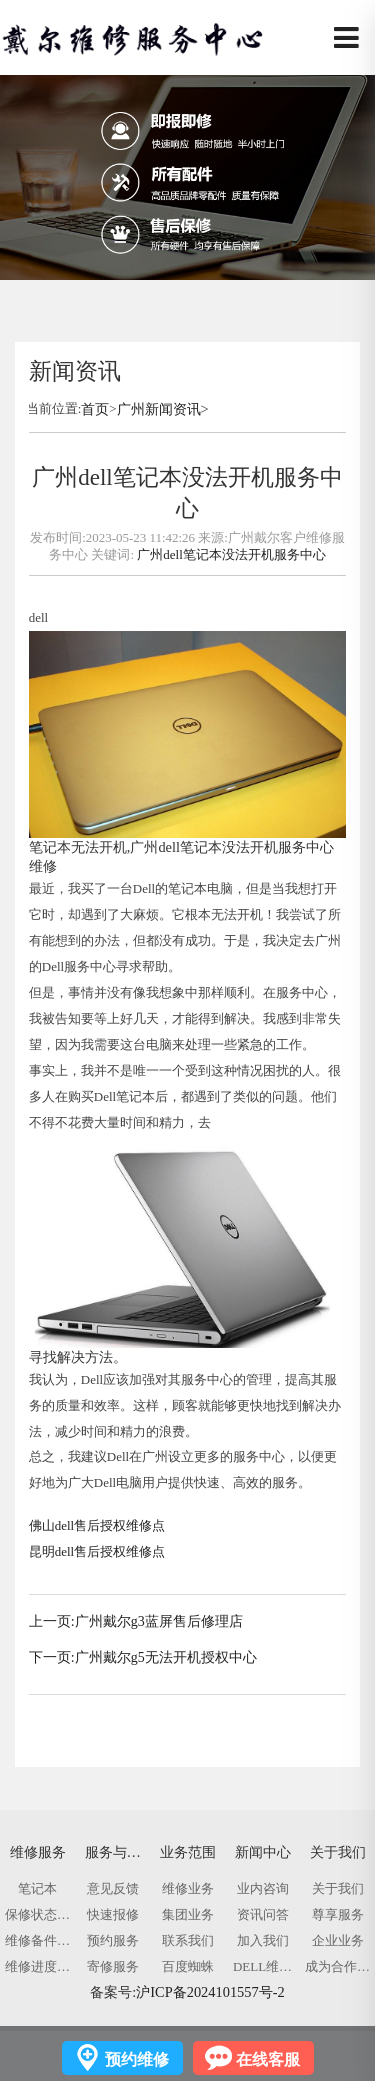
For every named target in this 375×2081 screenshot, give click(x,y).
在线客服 (268, 2059)
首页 (95, 409)
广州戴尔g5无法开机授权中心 (166, 1657)
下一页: (52, 1657)
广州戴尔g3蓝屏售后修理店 (159, 1621)
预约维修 (137, 2059)
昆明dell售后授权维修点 (97, 1551)
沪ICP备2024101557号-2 (210, 1992)
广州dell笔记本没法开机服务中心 (231, 554)
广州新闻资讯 (159, 409)
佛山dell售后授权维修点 (97, 1525)
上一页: (52, 1621)
